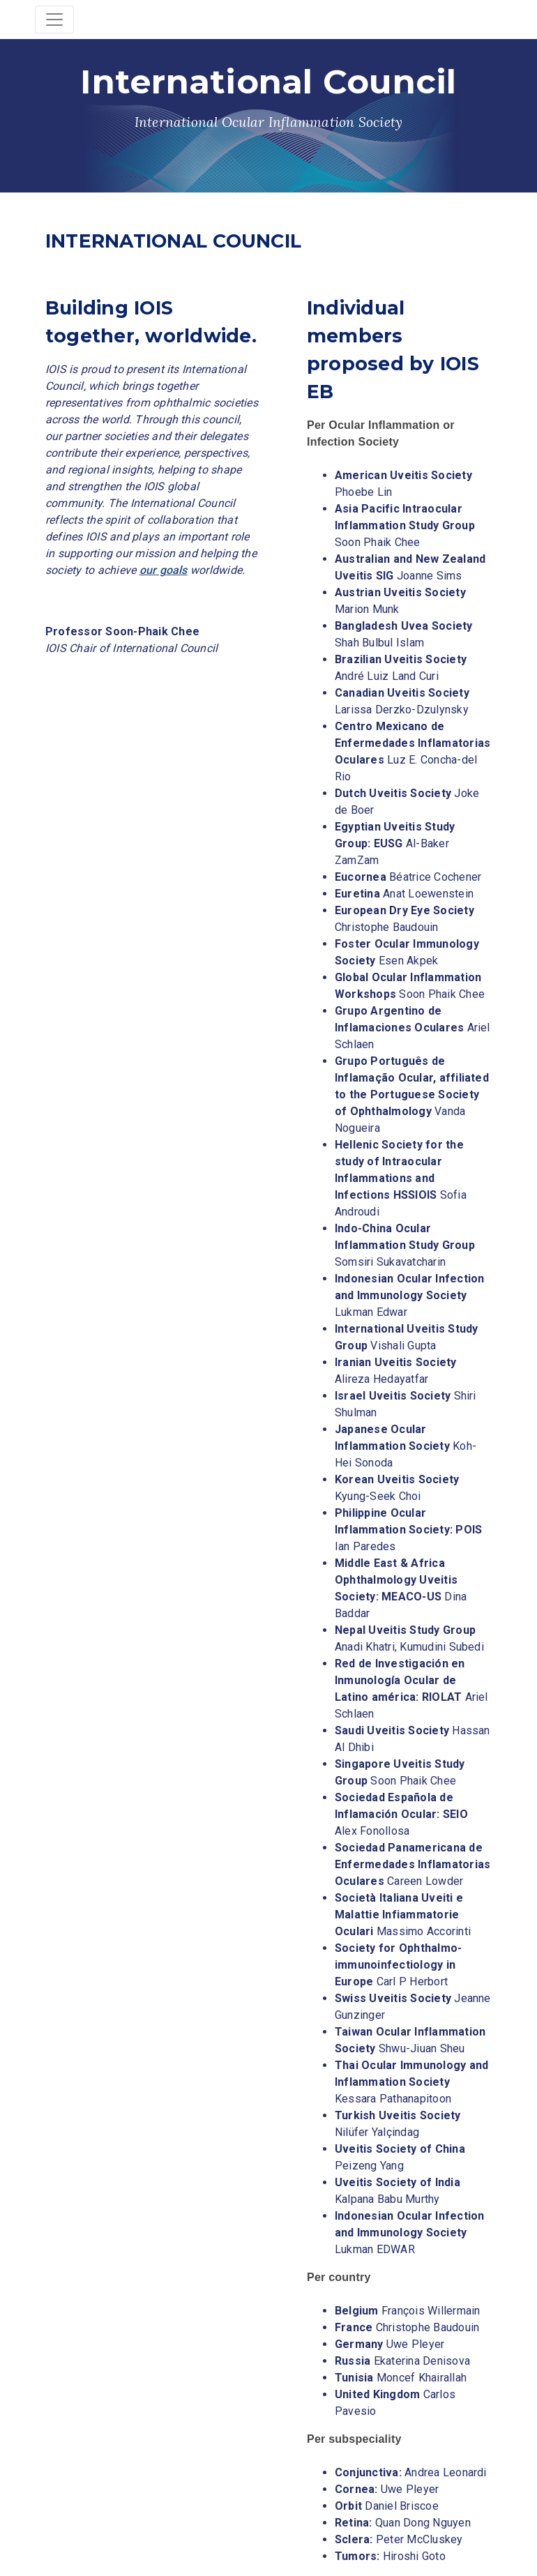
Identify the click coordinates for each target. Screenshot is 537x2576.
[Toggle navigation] (54, 19)
